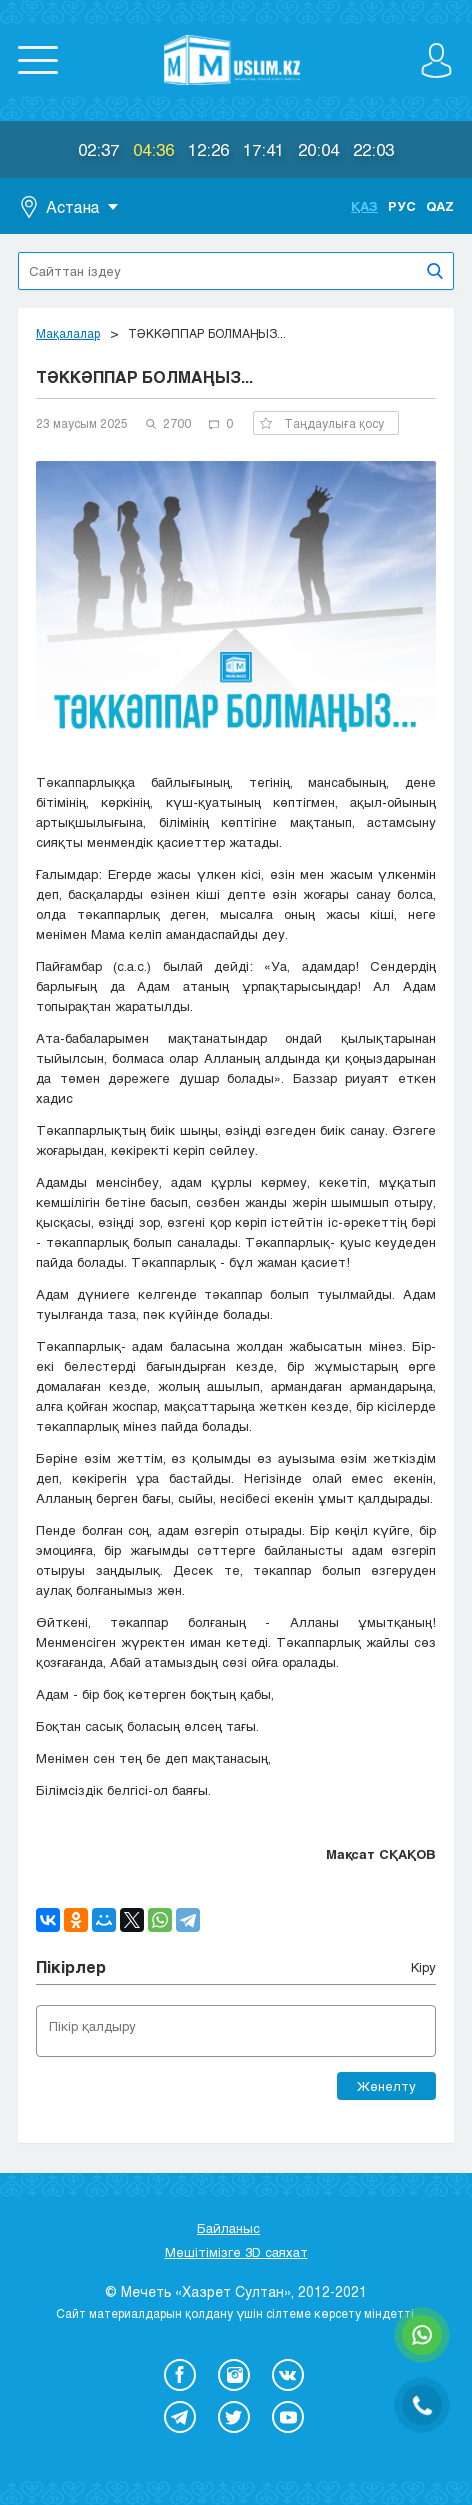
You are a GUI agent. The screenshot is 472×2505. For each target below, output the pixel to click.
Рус (402, 206)
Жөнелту (386, 2086)
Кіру (423, 1967)
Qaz (440, 206)
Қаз (364, 206)
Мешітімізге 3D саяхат (236, 2252)
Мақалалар (68, 333)
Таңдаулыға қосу (322, 423)
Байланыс (228, 2228)
